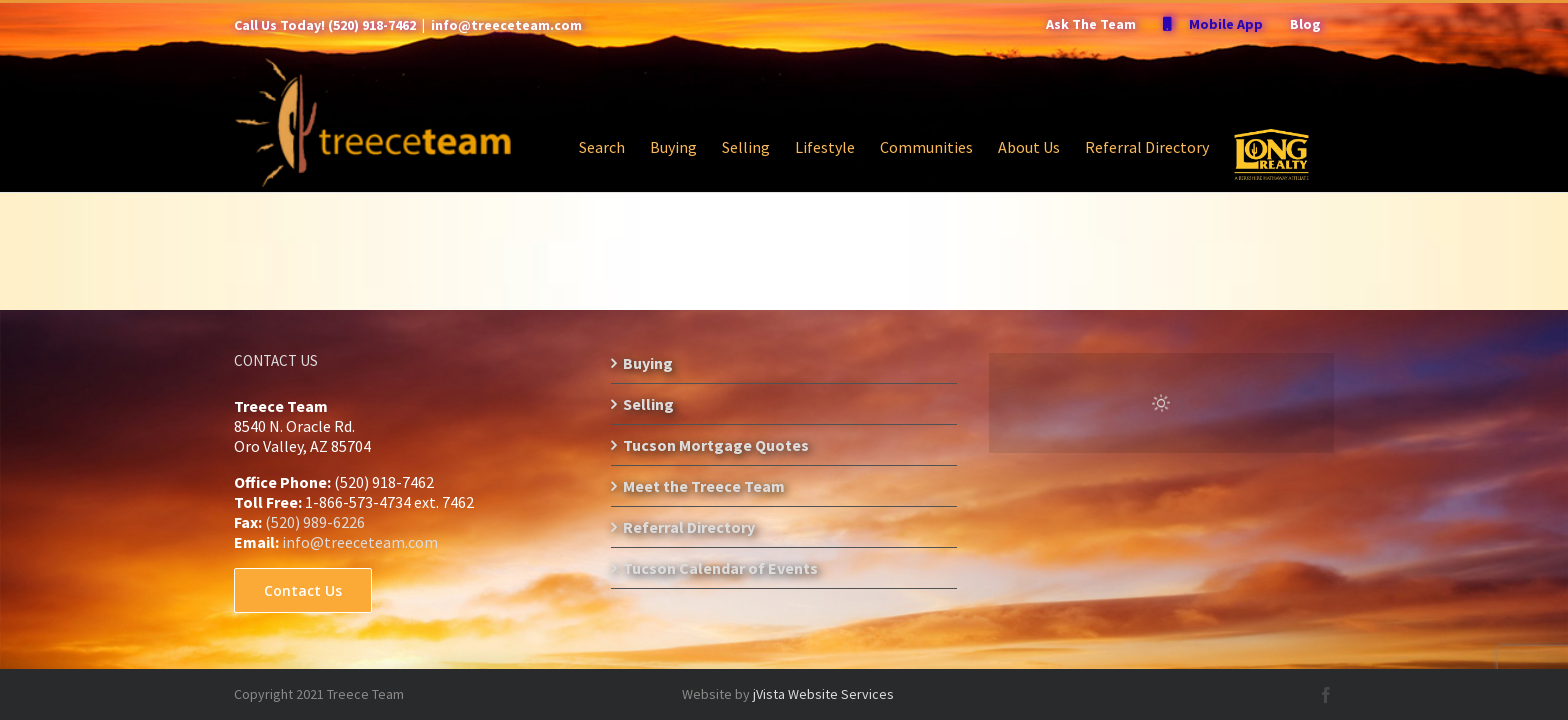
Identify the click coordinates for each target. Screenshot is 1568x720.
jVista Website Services (823, 694)
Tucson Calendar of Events (720, 568)
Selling (648, 404)
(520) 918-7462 (372, 25)
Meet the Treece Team (704, 486)
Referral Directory (689, 527)
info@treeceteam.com (506, 25)
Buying (648, 363)
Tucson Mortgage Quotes (716, 445)
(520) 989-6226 (315, 522)
